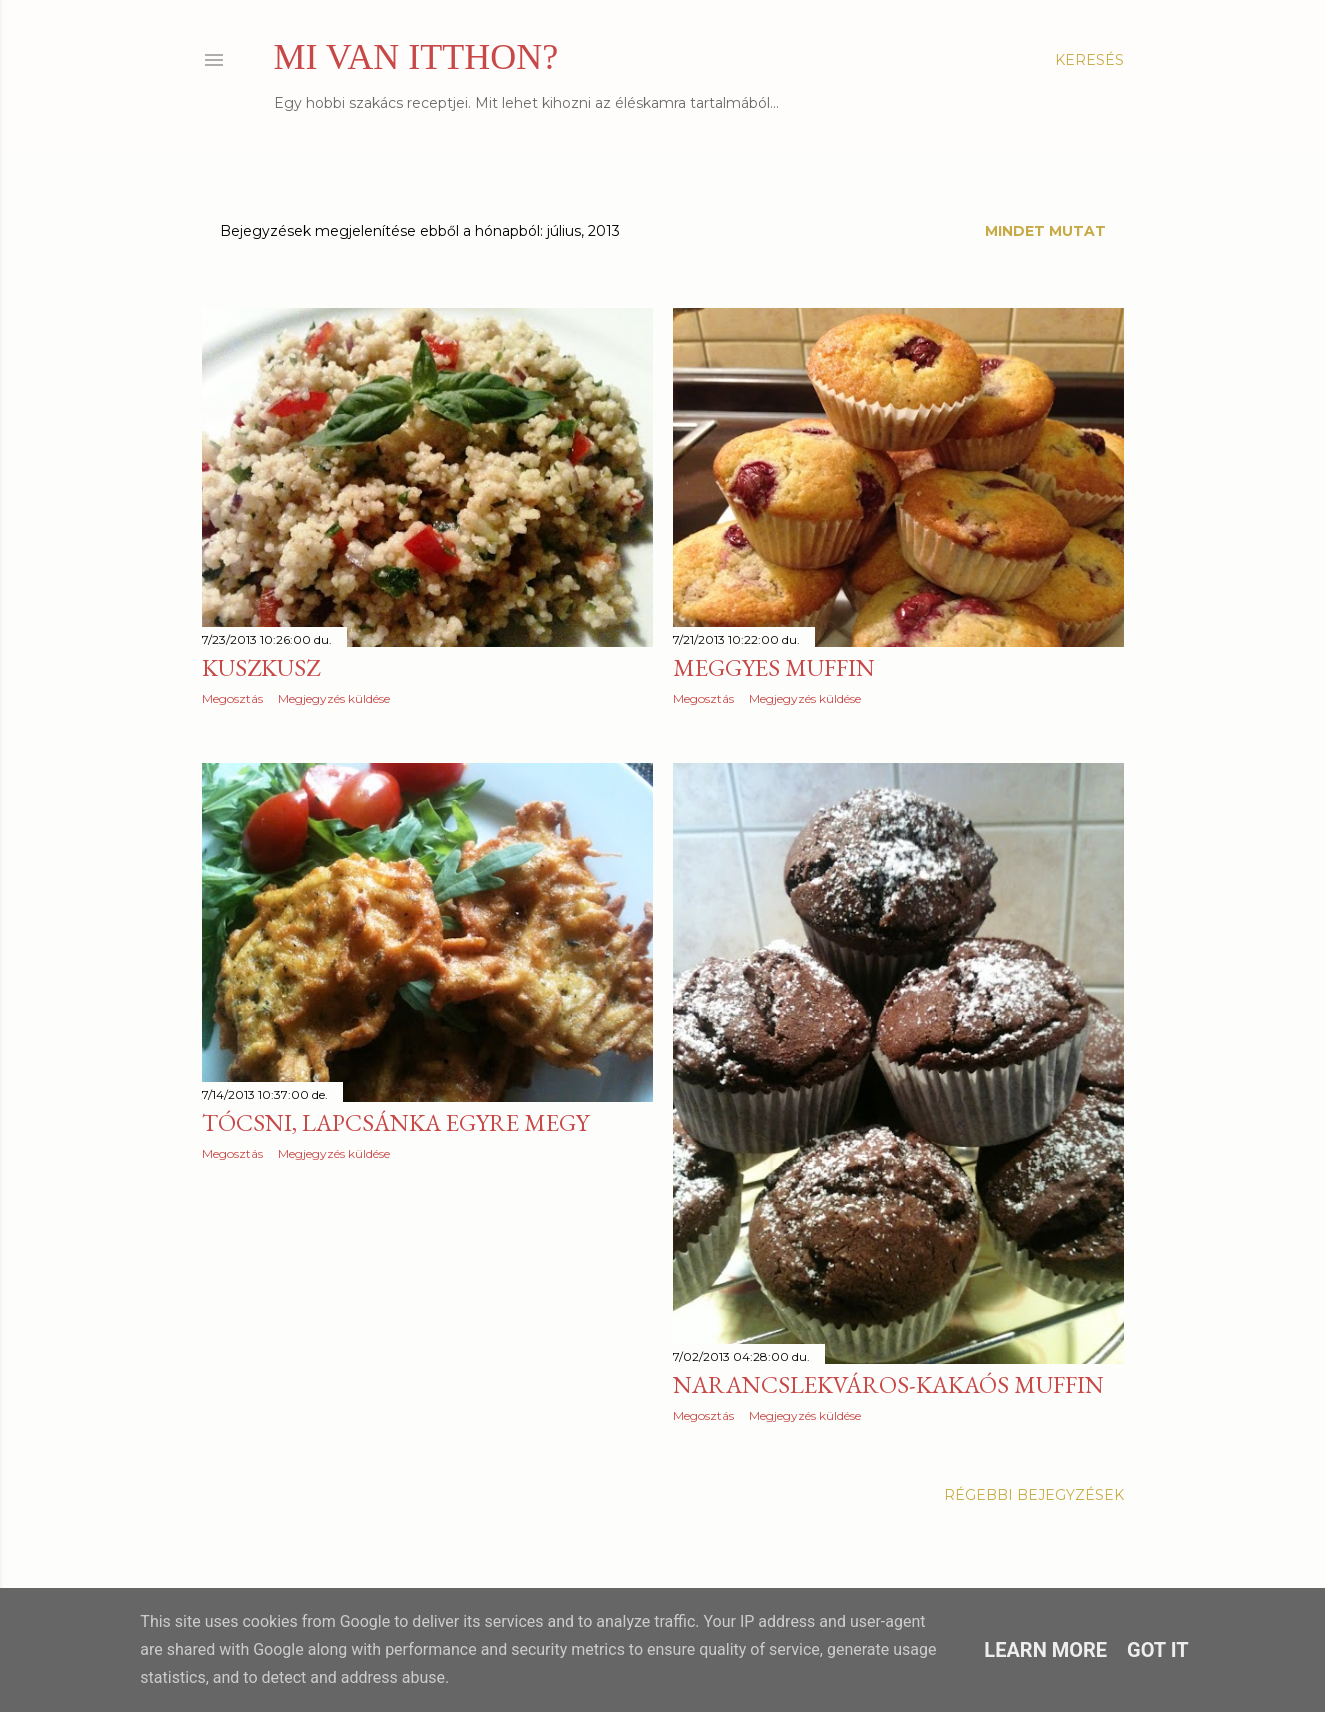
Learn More (1045, 1650)
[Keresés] (1089, 60)
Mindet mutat (1045, 231)
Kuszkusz (261, 667)
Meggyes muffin (774, 667)
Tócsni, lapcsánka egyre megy (395, 1122)
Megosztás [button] (232, 698)
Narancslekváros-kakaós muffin (888, 1384)
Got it (1158, 1650)
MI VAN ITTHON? (416, 57)
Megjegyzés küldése (334, 698)
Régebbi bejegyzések (1034, 1495)
